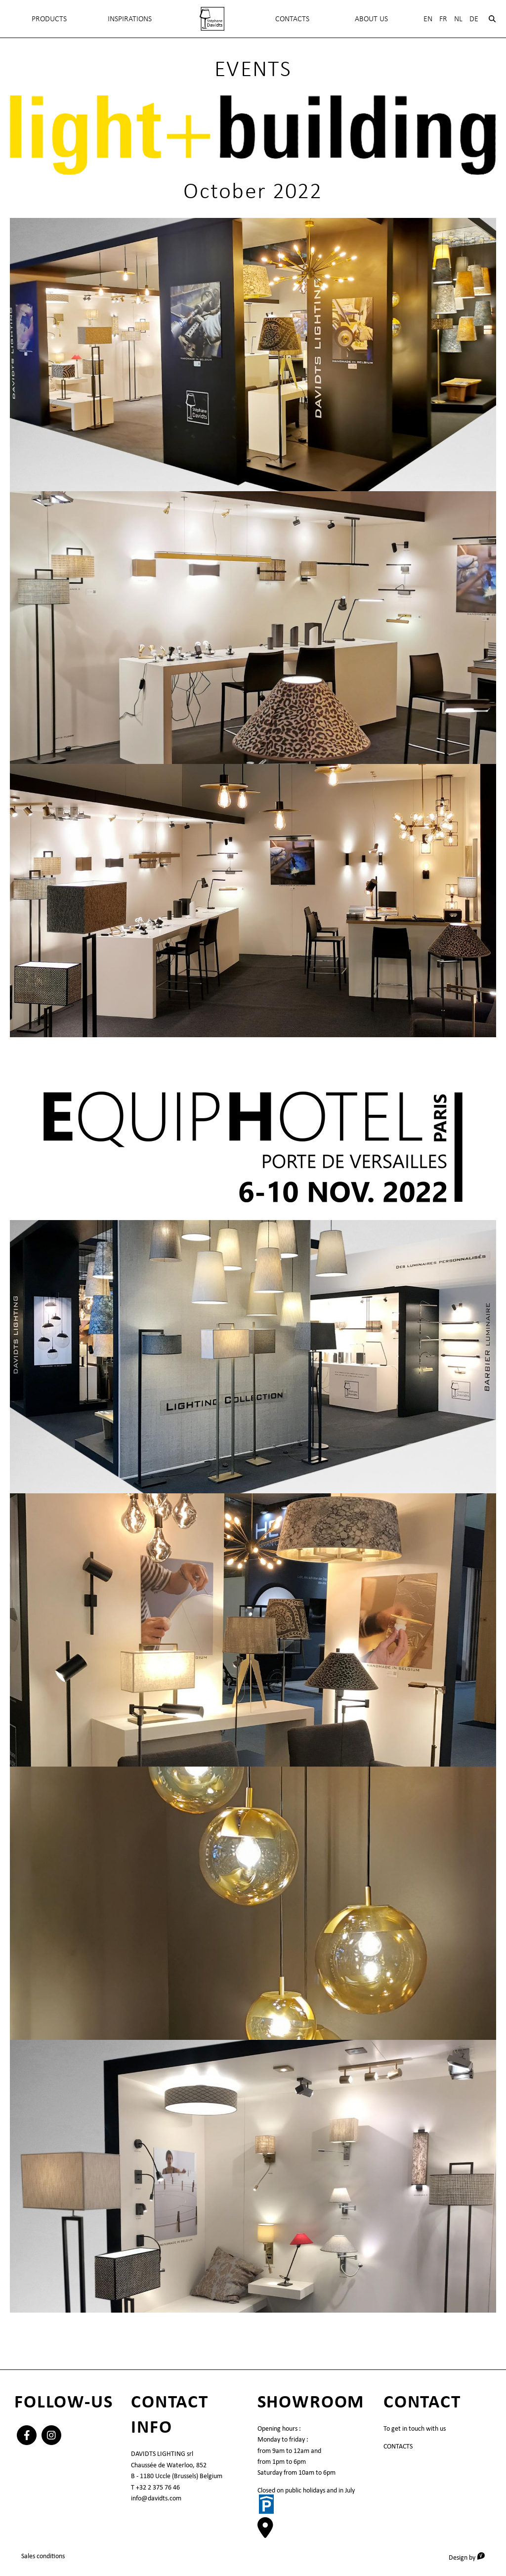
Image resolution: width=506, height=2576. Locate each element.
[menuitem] (211, 19)
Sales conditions (43, 2555)
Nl (458, 18)
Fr (443, 18)
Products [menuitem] (49, 18)
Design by (470, 2557)
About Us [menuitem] (371, 18)
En (427, 18)
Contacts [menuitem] (292, 18)
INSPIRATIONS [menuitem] (130, 18)
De (473, 18)
